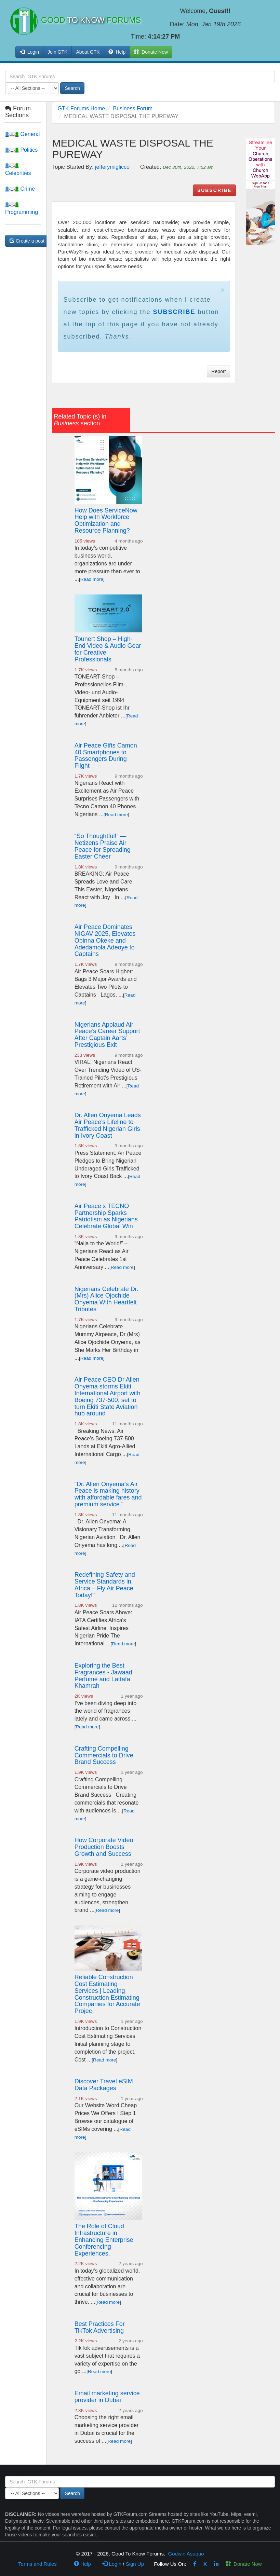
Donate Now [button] (151, 52)
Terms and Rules (37, 2564)
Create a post (27, 241)
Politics (21, 150)
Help (117, 52)
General (22, 134)
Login (111, 2564)
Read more (91, 579)
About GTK (87, 52)
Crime (20, 189)
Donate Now (244, 2564)
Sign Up (135, 2564)
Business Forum (133, 108)
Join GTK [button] (57, 52)
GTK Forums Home (81, 108)
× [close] (223, 289)
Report (218, 371)
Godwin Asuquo (186, 2554)
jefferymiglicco (112, 167)
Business (66, 423)
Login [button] (29, 52)
